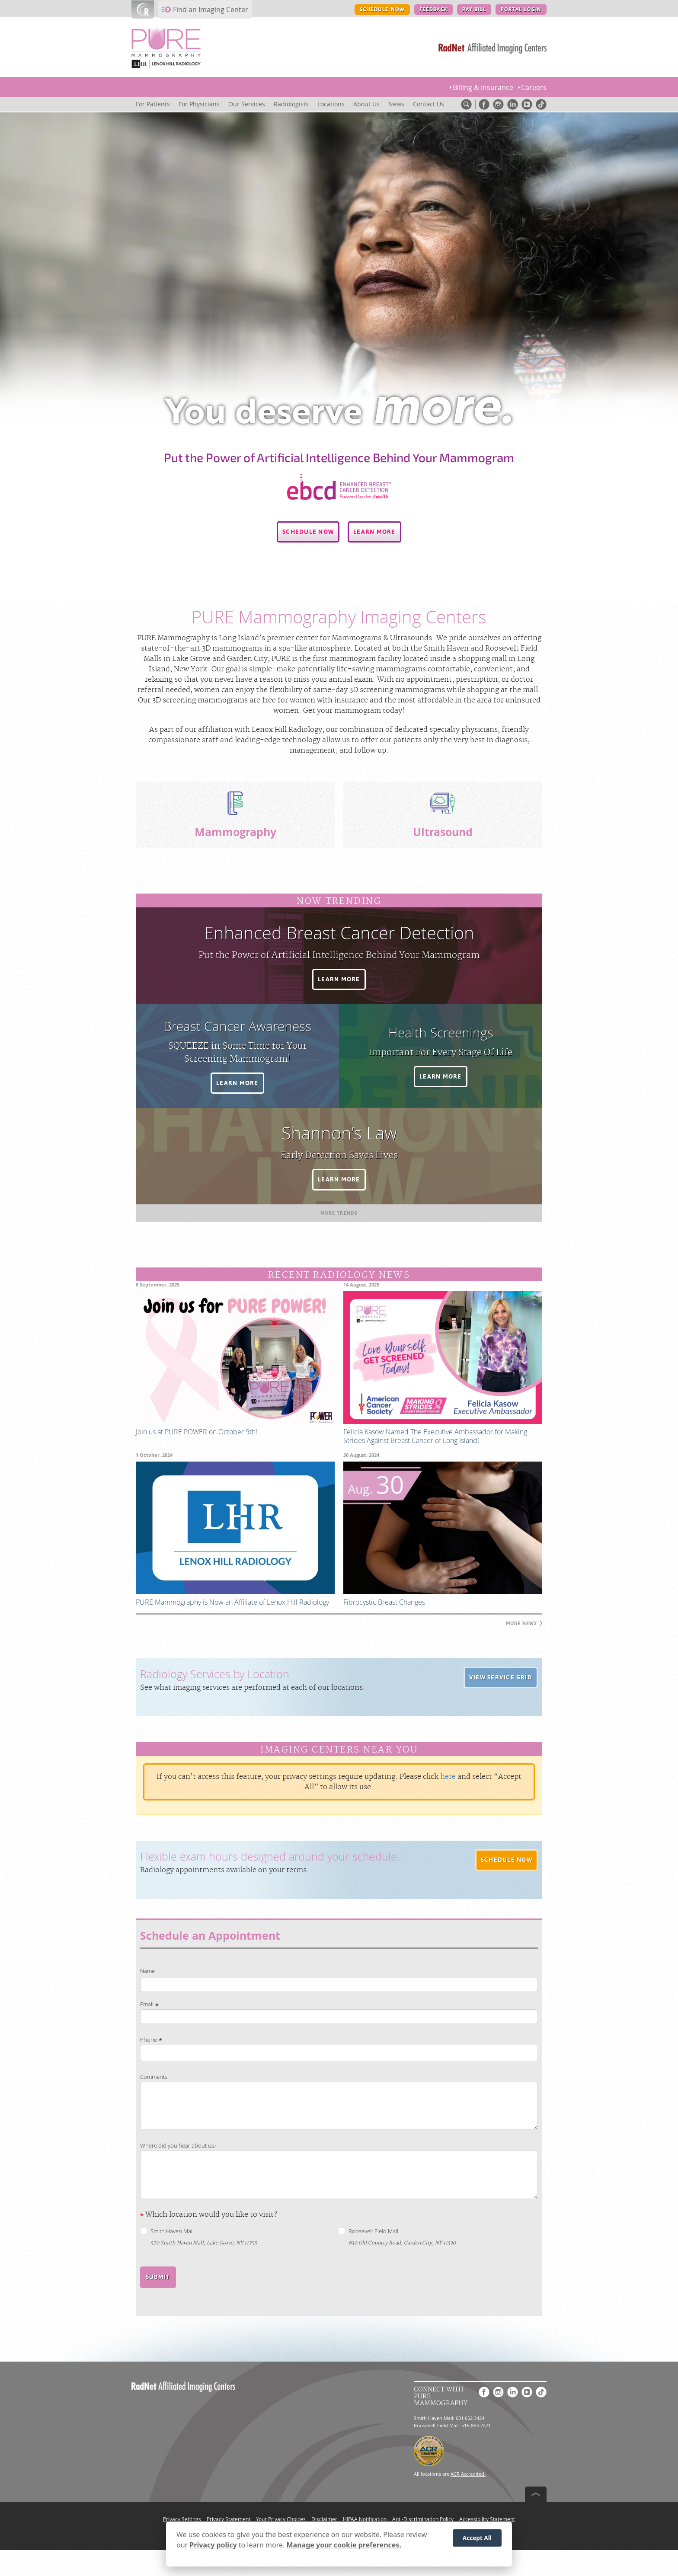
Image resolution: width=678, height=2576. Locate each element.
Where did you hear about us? (178, 2145)
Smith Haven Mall (172, 2231)
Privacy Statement (228, 2518)
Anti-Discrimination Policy (423, 2518)
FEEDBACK (433, 9)
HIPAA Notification (365, 2518)
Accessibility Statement (487, 2518)
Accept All (477, 2538)
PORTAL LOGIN (521, 9)
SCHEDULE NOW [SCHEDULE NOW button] (382, 9)
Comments (153, 2077)
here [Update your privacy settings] (448, 1776)
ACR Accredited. (468, 2474)
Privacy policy (213, 2545)
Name (147, 1971)
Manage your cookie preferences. (344, 2545)
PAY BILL (474, 9)
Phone (148, 2039)
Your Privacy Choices (281, 2518)
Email (147, 2004)
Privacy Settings (182, 2518)
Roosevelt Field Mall (373, 2231)
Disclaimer (324, 2518)
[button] (308, 532)
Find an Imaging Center (210, 9)
